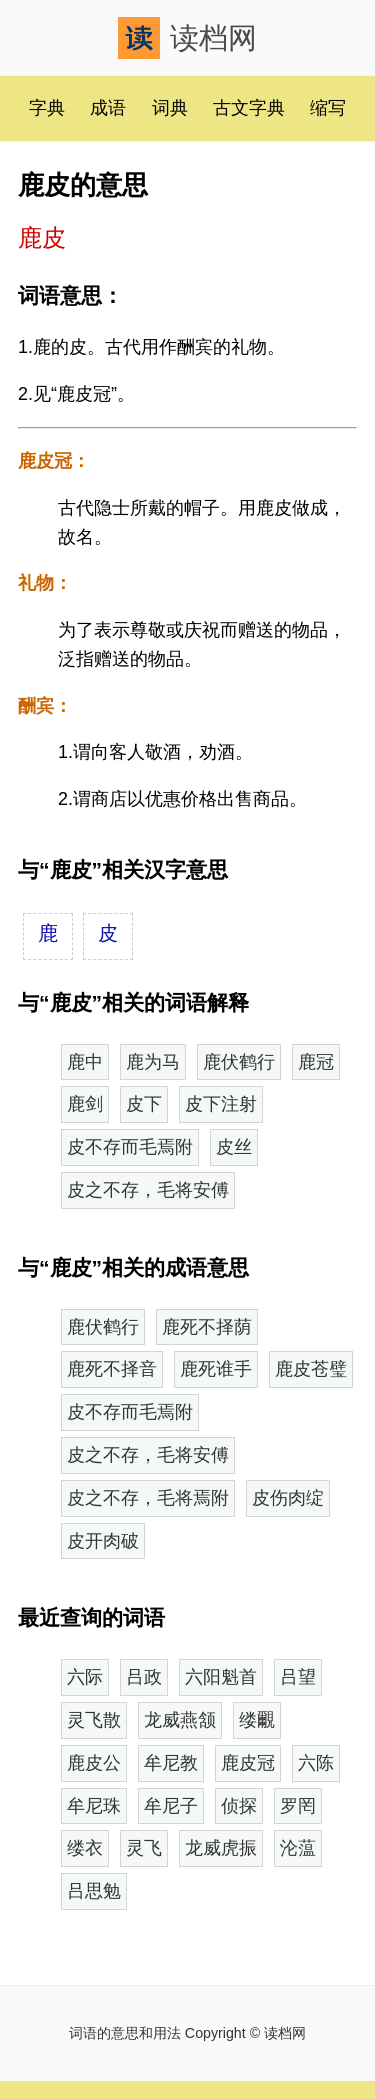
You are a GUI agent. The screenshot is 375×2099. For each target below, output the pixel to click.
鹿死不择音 (112, 1369)
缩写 (328, 108)
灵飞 (144, 1848)
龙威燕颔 (180, 1720)
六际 (85, 1677)
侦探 (239, 1806)
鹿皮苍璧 (311, 1369)
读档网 (187, 38)
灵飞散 (94, 1720)
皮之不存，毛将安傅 (148, 1190)
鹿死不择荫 (207, 1327)
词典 (170, 108)
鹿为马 (153, 1062)
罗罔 (298, 1806)
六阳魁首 (221, 1677)
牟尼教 (171, 1763)
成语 (108, 108)
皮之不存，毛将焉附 (148, 1498)
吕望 (298, 1677)
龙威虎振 (221, 1848)
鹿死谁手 (216, 1369)
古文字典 (249, 108)
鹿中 (85, 1062)
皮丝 (234, 1147)
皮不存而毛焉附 (130, 1147)
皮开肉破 (103, 1541)
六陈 (316, 1763)
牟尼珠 (94, 1806)
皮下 (144, 1104)
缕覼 (257, 1720)
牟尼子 (171, 1806)
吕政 (144, 1677)
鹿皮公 (94, 1763)
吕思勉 (94, 1891)
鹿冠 (316, 1062)
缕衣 (85, 1848)
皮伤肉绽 (288, 1498)
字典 (47, 108)
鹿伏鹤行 (239, 1062)
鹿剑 (85, 1104)
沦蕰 (298, 1848)
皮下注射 (221, 1104)
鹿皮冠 (248, 1763)
